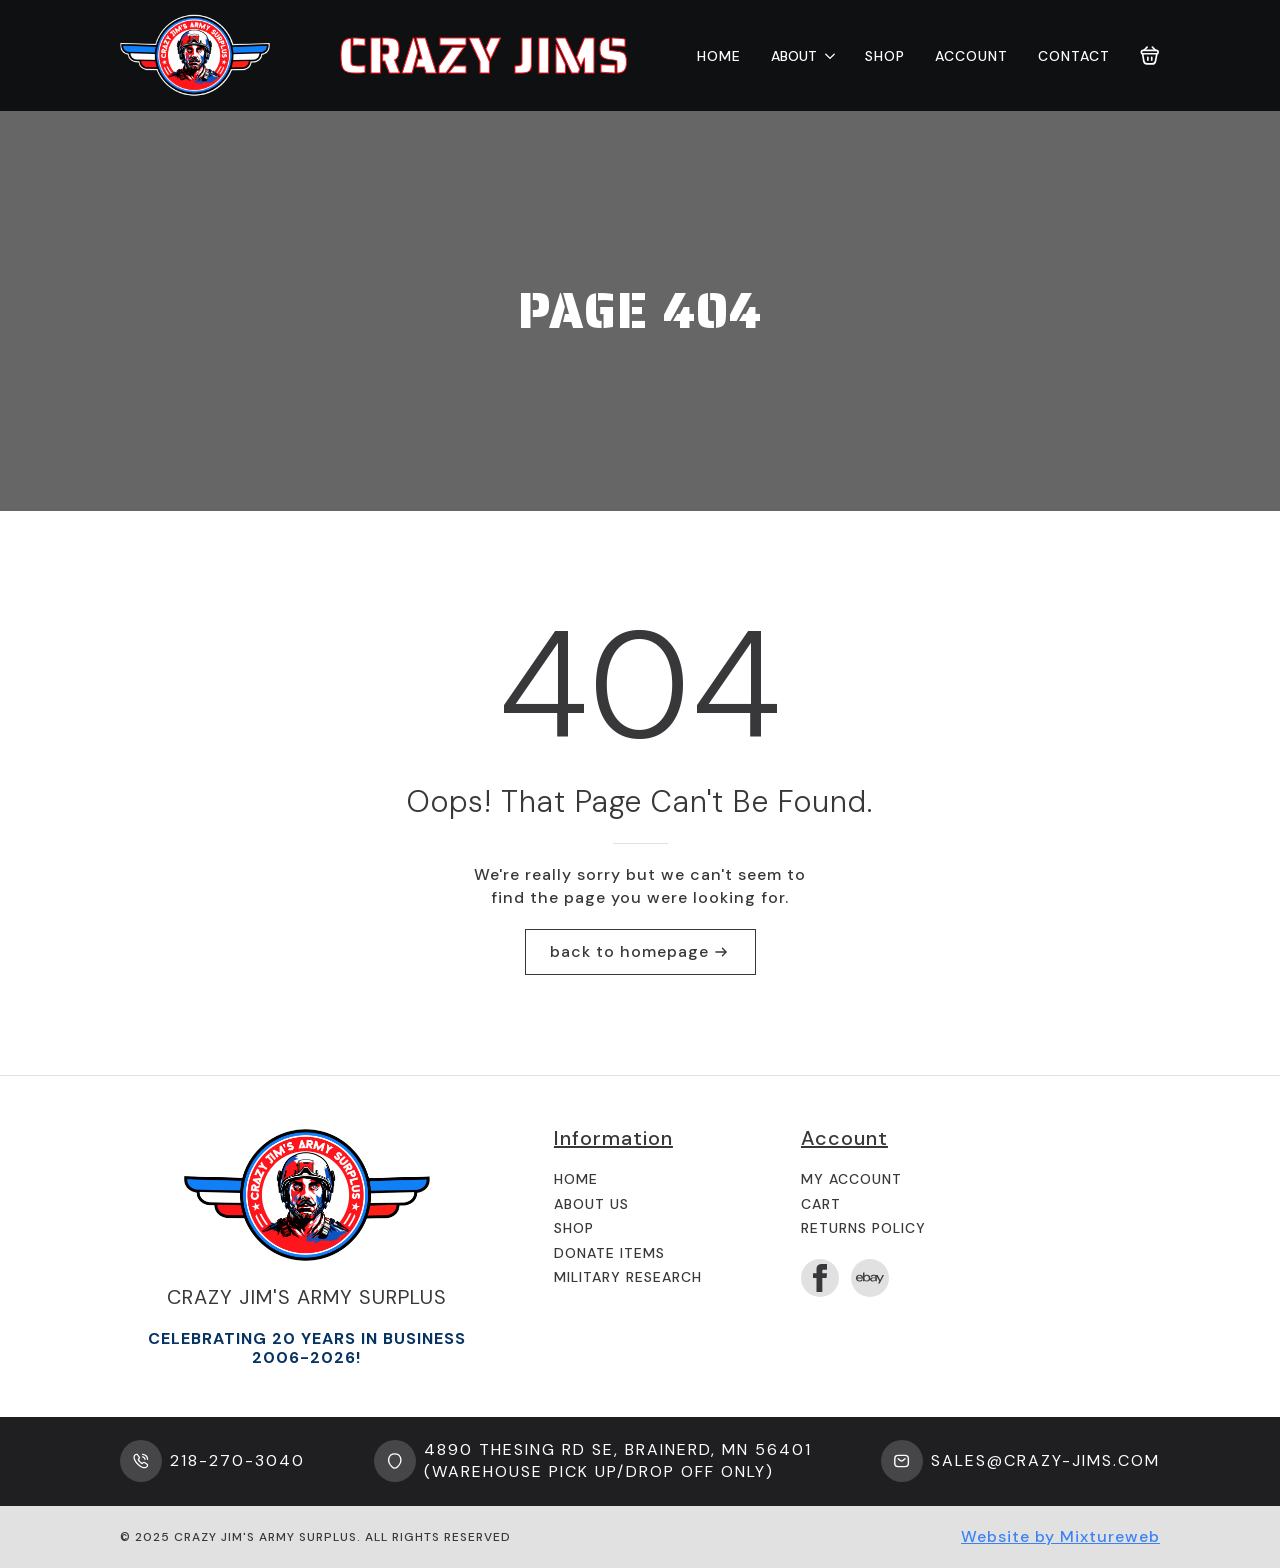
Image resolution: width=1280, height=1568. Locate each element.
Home (719, 56)
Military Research (628, 1277)
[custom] (870, 1278)
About (794, 56)
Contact (1074, 56)
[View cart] (1150, 56)
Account (971, 56)
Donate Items (609, 1253)
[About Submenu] (826, 56)
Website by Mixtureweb (1060, 1536)
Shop (885, 56)
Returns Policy (863, 1228)
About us (591, 1204)
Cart (821, 1204)
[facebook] (820, 1278)
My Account (851, 1179)
